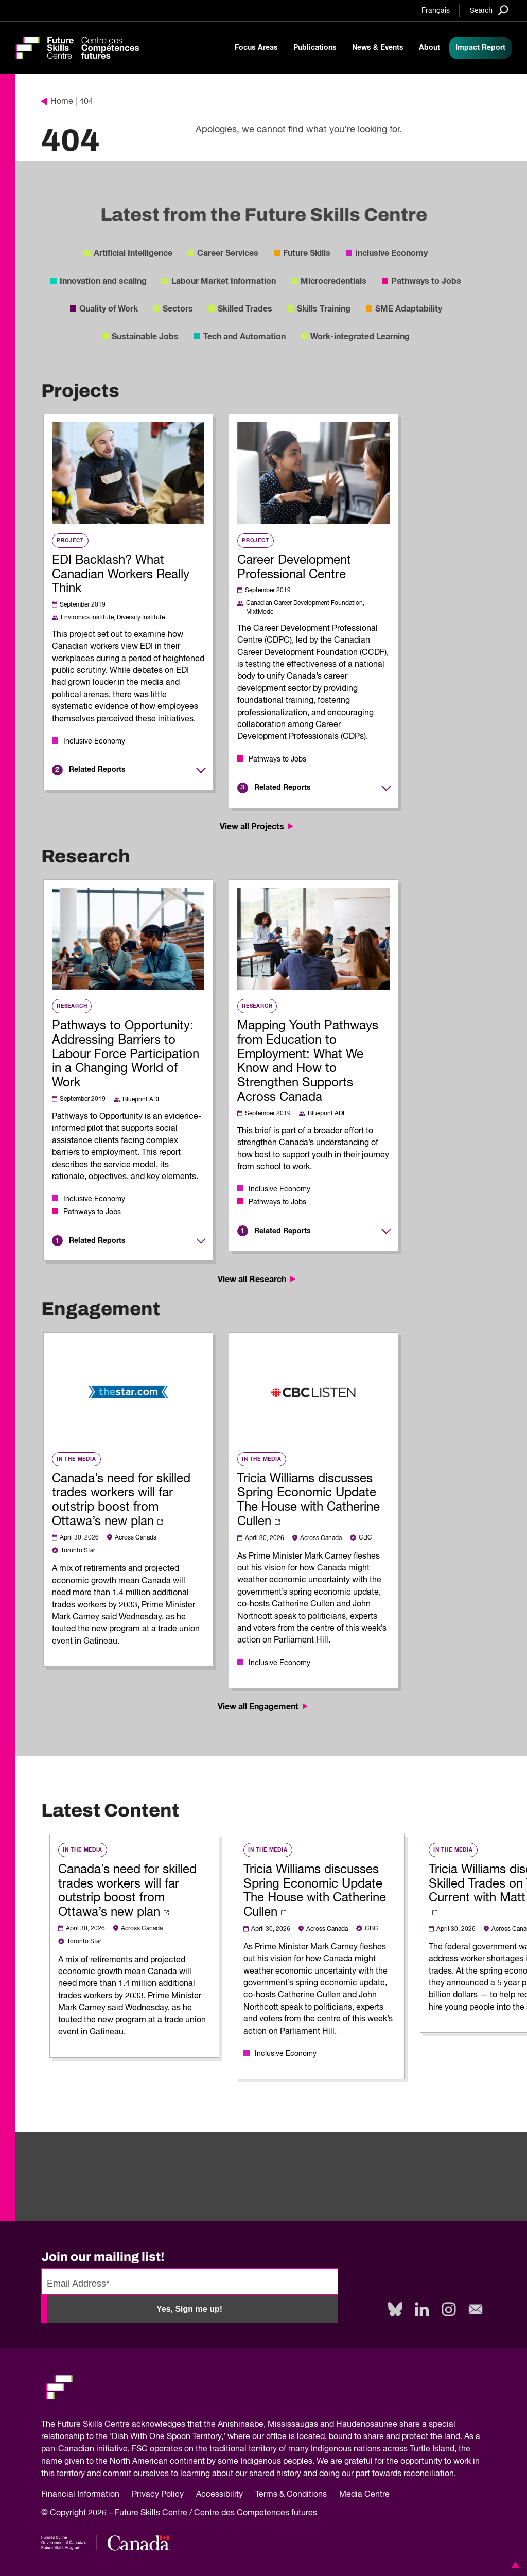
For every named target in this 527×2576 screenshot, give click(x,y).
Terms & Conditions (291, 2495)
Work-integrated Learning (360, 337)
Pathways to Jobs (426, 281)
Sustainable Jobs (145, 337)
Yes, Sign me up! (189, 2309)
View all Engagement (264, 1707)
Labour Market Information (223, 281)
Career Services (227, 253)
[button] (513, 2564)
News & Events (377, 47)
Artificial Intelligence (133, 253)
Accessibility (219, 2495)
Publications (315, 47)
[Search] (489, 10)
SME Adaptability (408, 309)
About (429, 47)
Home (57, 102)
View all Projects (257, 827)
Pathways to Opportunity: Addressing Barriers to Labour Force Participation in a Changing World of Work (125, 1054)
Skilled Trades (245, 309)
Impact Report (480, 47)
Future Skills (306, 253)
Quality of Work (108, 309)
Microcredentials (333, 281)
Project (70, 540)
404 (86, 102)
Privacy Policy (158, 2495)
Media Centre (364, 2495)
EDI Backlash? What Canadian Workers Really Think (120, 574)
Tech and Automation (244, 337)
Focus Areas (256, 47)
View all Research (257, 1279)
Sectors (178, 309)
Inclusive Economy (391, 253)
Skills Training (323, 309)
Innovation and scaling (103, 281)
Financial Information (80, 2495)
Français (435, 10)
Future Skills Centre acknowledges (121, 2425)
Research (72, 1006)
